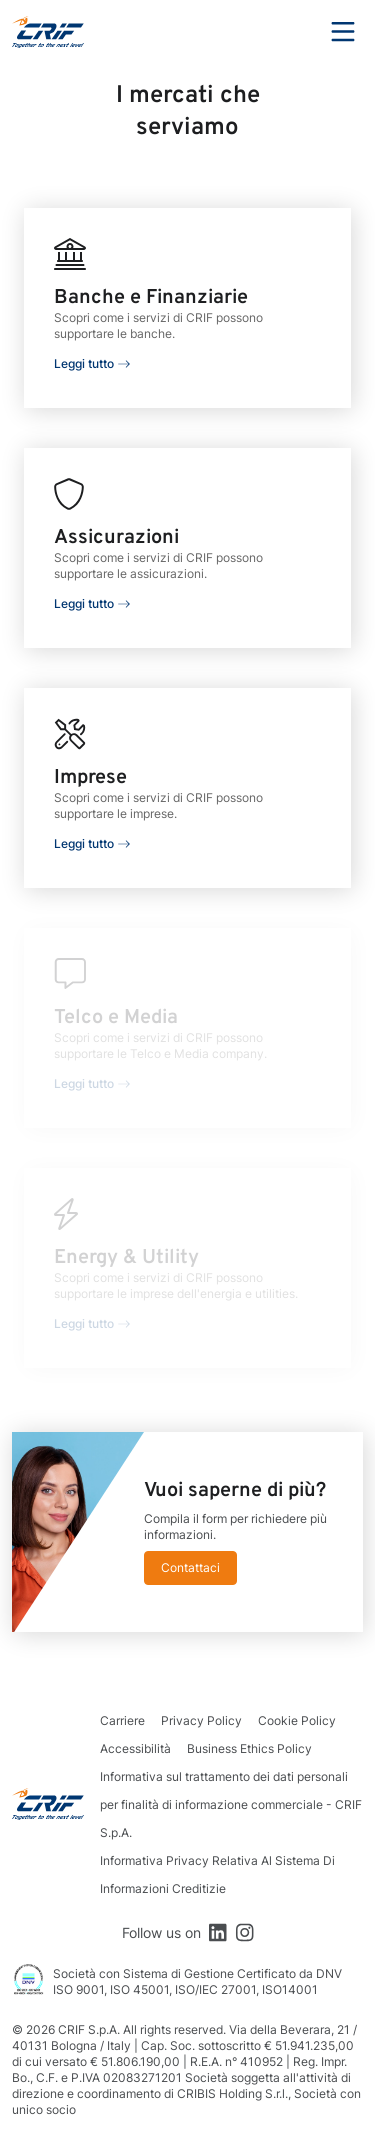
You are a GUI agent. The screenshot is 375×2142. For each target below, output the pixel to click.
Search (288, 32)
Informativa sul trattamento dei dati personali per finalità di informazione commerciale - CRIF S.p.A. (231, 1804)
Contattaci (190, 1567)
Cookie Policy (297, 1720)
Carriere (122, 1720)
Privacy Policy (201, 1720)
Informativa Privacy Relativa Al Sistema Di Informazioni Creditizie (217, 1874)
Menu (343, 32)
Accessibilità (135, 1748)
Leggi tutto (84, 363)
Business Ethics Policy (249, 1748)
